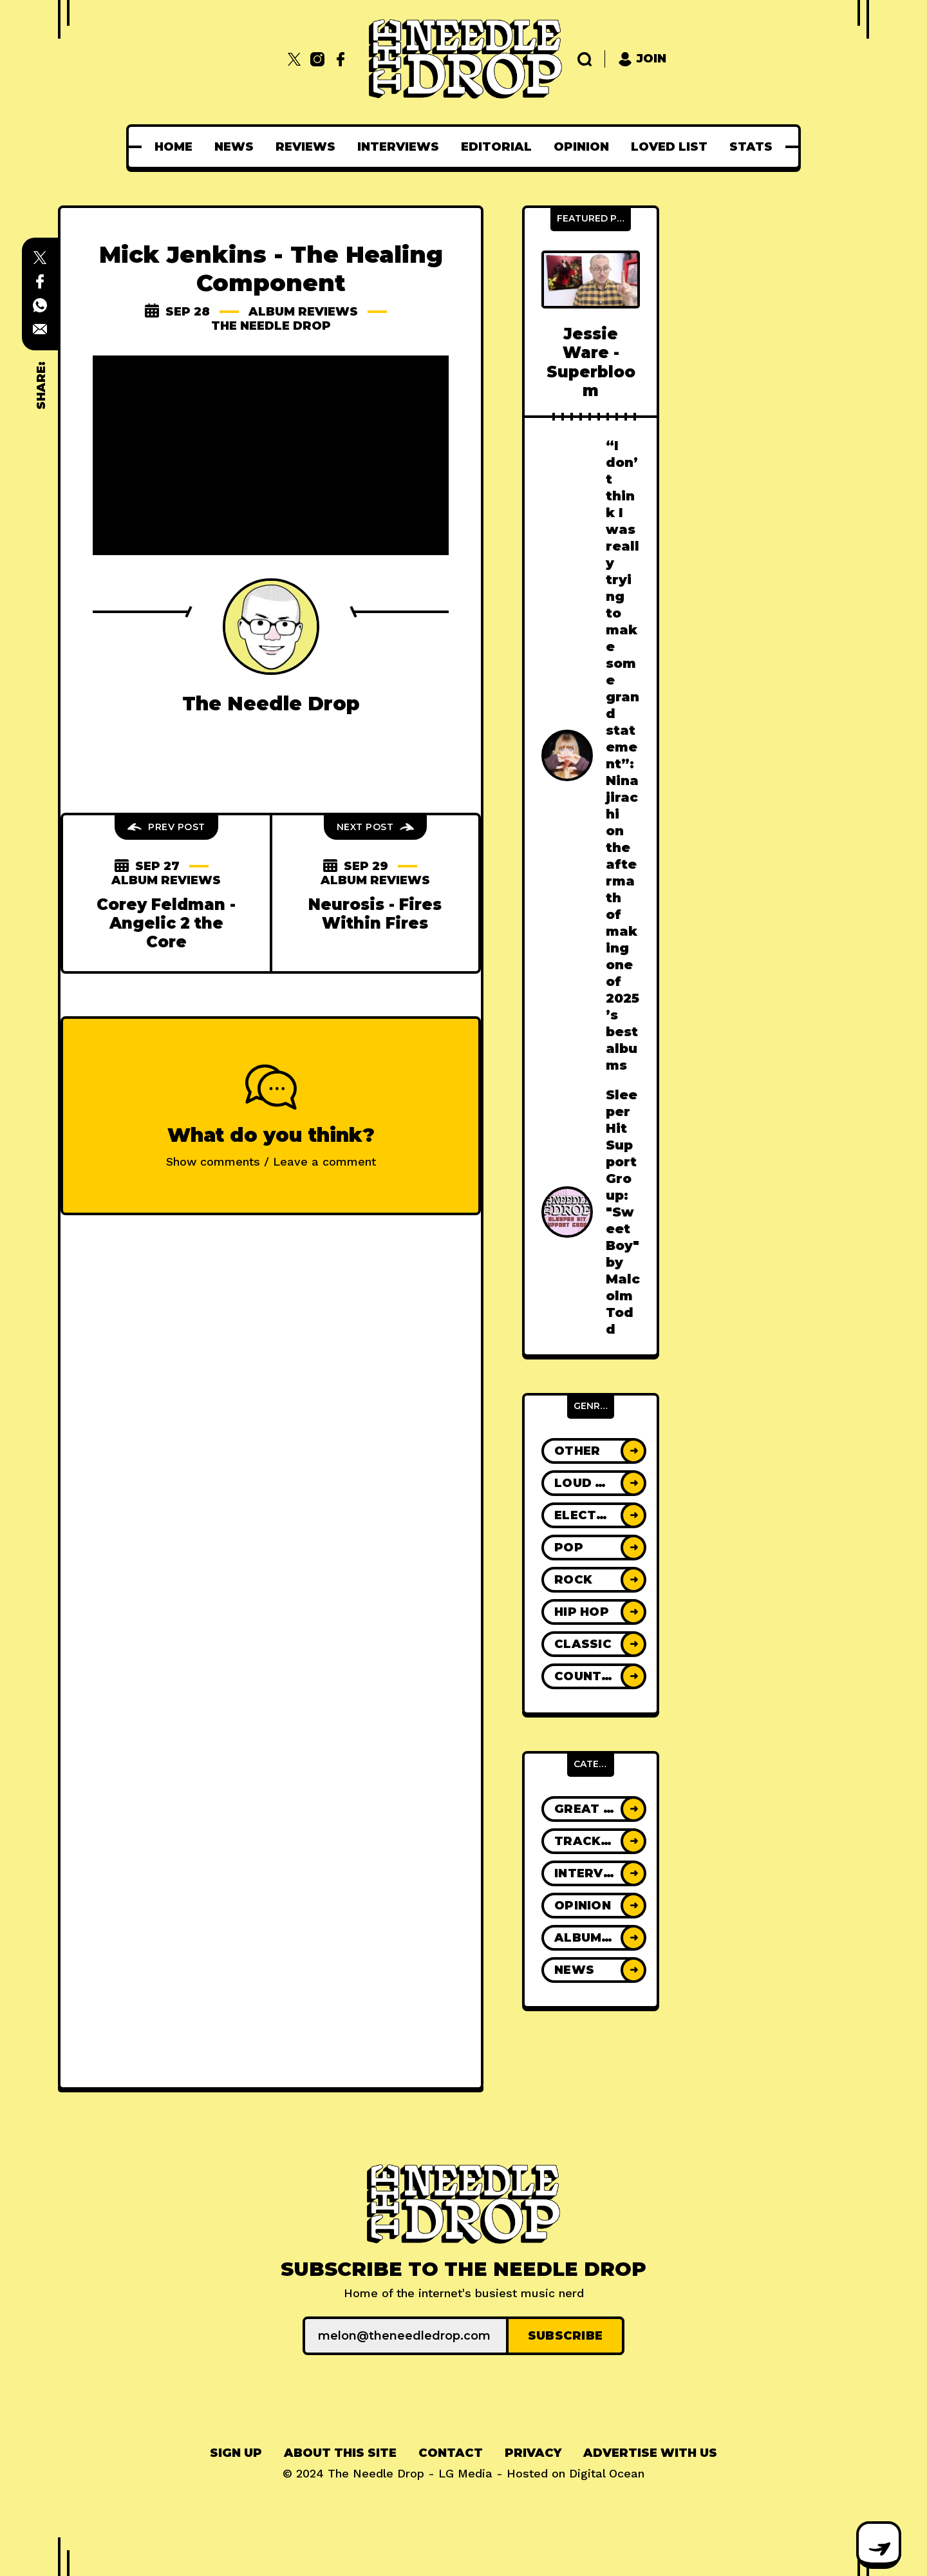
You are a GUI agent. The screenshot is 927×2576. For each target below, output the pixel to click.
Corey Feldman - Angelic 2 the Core (166, 923)
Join (642, 59)
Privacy (533, 2453)
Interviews (398, 147)
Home (173, 147)
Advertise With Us (650, 2453)
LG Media (465, 2473)
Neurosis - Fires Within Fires (375, 914)
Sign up (236, 2453)
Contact (450, 2453)
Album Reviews (303, 312)
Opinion (581, 147)
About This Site (340, 2453)
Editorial (496, 147)
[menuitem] (173, 147)
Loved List (669, 147)
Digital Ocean (606, 2473)
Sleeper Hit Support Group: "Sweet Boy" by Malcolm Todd (623, 1212)
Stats (750, 147)
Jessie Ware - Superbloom (591, 362)
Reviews (305, 147)
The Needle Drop (271, 326)
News (234, 147)
